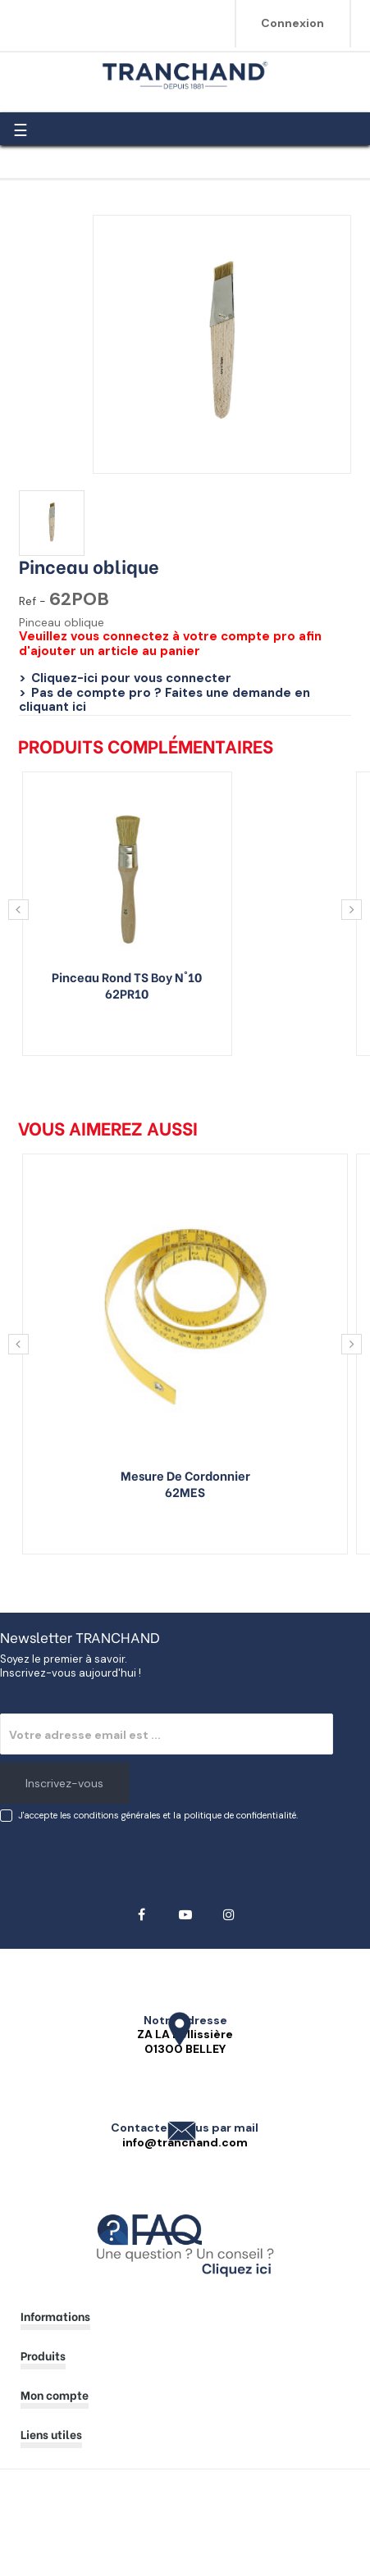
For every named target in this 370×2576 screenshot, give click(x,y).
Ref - (32, 601)
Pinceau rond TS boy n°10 (127, 976)
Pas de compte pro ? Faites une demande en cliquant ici (164, 700)
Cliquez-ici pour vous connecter (131, 678)
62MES (185, 1491)
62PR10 (126, 993)
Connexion (292, 23)
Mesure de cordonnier (185, 1475)
